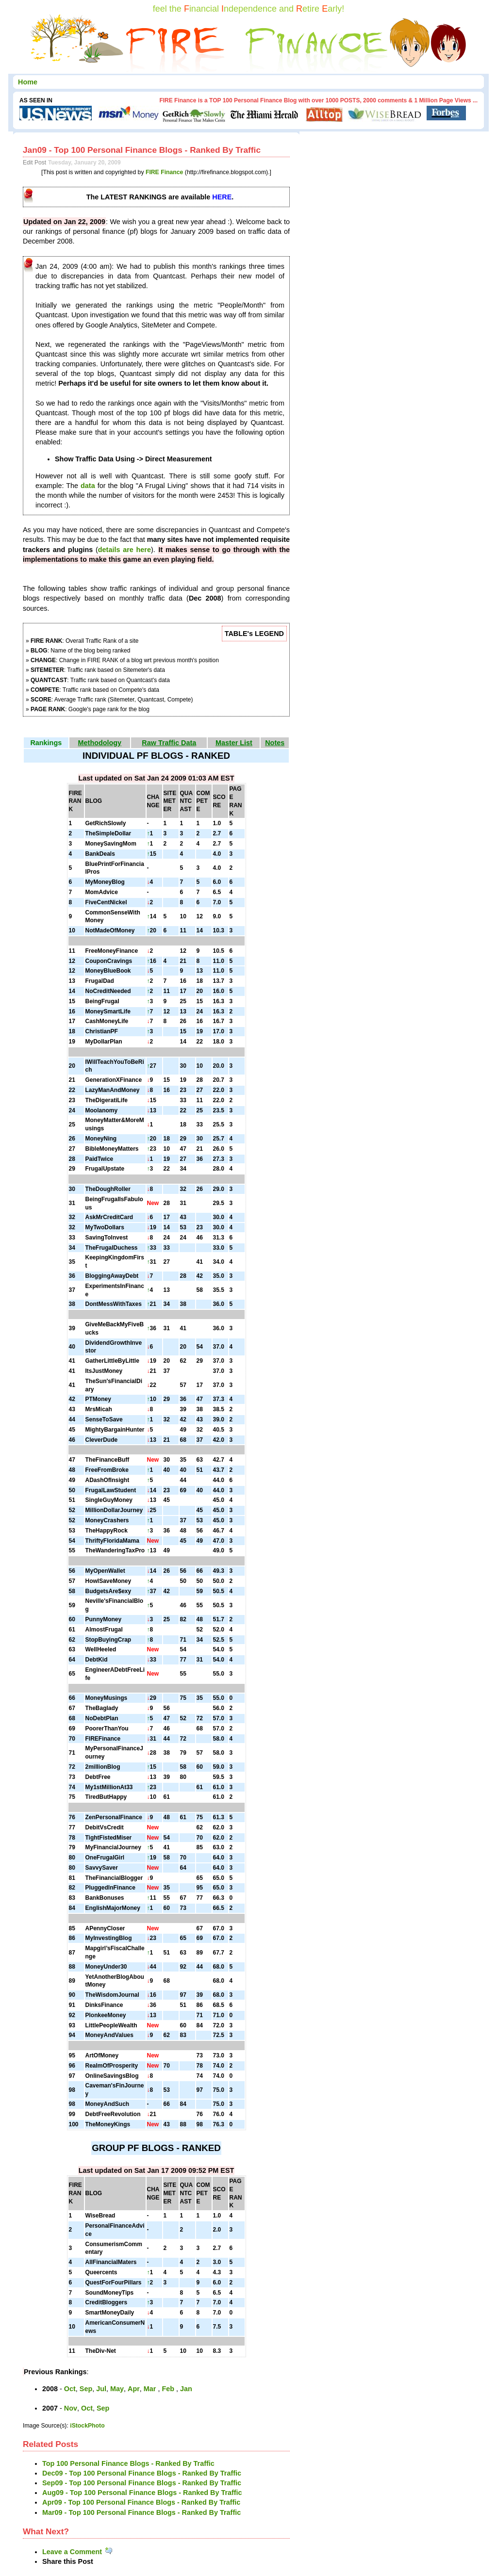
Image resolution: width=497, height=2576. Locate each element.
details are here (124, 550)
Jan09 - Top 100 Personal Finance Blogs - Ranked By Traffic (142, 150)
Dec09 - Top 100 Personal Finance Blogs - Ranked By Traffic (141, 2473)
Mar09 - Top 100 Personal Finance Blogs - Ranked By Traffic (141, 2512)
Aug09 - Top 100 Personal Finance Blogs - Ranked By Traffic (142, 2492)
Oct (70, 2389)
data (88, 485)
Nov (70, 2408)
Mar (151, 2389)
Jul (101, 2389)
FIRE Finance (164, 172)
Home (27, 82)
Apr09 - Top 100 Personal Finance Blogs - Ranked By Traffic (141, 2502)
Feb (169, 2389)
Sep (86, 2389)
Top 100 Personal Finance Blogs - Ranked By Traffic (128, 2463)
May (117, 2389)
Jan (186, 2389)
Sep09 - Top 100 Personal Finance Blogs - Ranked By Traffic (141, 2483)
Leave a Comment (78, 2552)
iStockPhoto (87, 2425)
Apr (134, 2389)
